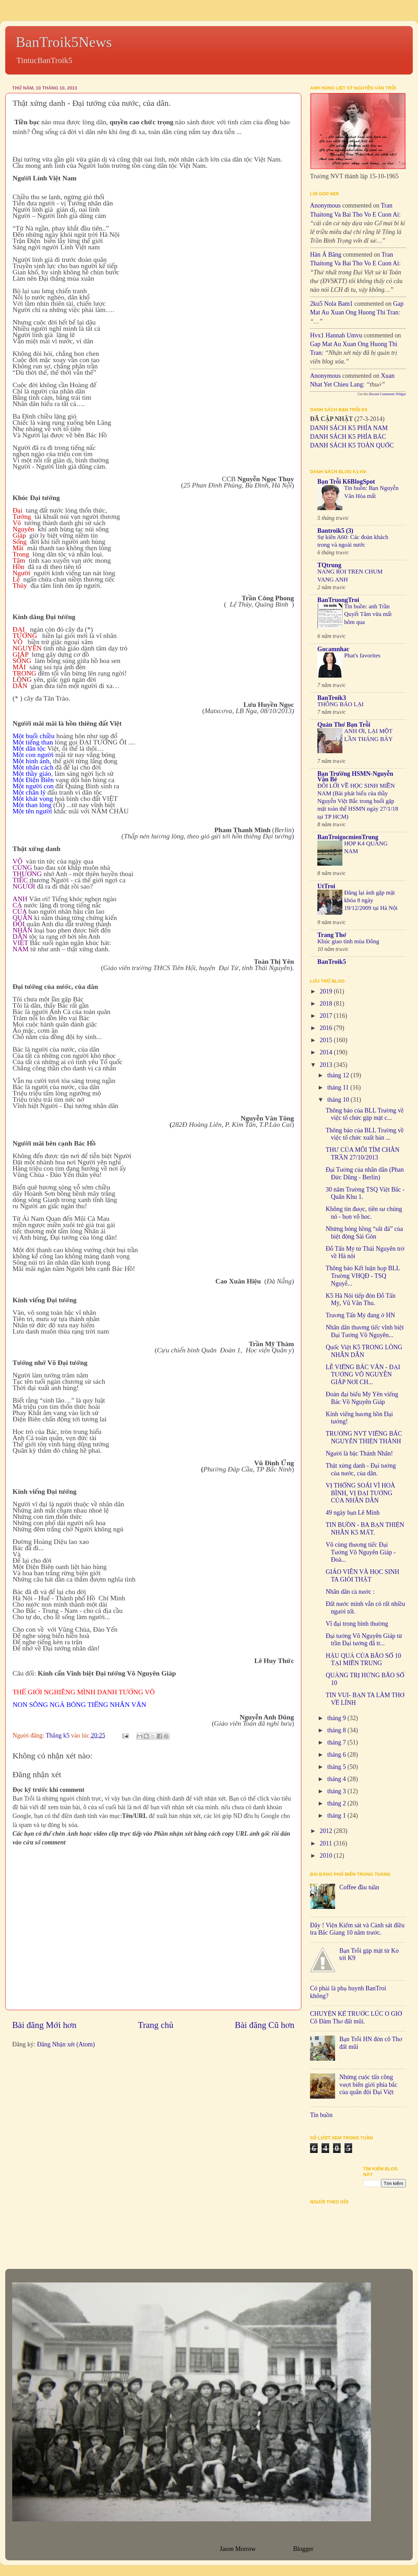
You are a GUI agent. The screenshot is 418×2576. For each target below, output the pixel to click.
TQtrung (329, 565)
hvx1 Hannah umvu (336, 335)
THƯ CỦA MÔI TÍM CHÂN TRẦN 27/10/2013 (363, 1153)
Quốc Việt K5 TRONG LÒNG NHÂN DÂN (364, 1351)
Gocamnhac (333, 649)
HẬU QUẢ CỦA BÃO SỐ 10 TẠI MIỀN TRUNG (363, 1659)
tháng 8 (337, 1730)
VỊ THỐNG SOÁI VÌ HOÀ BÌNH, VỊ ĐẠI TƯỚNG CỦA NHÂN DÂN (360, 1493)
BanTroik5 (331, 961)
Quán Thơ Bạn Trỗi (343, 724)
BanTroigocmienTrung (347, 837)
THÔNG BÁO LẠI (340, 704)
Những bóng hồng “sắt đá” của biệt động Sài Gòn (364, 1232)
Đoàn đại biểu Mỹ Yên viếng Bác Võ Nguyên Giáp (362, 1398)
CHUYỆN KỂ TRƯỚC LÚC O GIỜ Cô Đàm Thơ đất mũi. (356, 2017)
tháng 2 (337, 1803)
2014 (327, 1052)
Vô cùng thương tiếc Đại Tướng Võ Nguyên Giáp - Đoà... (361, 1552)
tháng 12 (338, 1075)
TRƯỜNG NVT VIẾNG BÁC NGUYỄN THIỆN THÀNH (364, 1437)
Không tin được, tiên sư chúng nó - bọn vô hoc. (364, 1212)
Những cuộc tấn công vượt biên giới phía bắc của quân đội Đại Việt (368, 2084)
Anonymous (325, 205)
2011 (327, 1843)
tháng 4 (337, 1778)
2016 (327, 1027)
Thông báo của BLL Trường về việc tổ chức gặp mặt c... (365, 1114)
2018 (327, 1003)
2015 (327, 1040)
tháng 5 (337, 1766)
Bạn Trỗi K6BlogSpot (346, 481)
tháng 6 (337, 1754)
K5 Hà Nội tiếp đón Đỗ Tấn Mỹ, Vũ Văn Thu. (360, 1299)
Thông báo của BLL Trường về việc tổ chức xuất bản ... (365, 1134)
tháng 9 (337, 1718)
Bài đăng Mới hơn (44, 2025)
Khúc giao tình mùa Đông (348, 941)
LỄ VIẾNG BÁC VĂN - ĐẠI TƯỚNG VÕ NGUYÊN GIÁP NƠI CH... (363, 1374)
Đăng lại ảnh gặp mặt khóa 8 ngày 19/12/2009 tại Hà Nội (370, 900)
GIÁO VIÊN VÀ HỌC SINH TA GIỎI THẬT (362, 1575)
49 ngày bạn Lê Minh (353, 1512)
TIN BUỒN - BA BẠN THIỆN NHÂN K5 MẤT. (365, 1528)
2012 (327, 1830)
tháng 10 (338, 1099)
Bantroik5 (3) (335, 530)
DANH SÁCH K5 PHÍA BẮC (348, 436)
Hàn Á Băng (325, 254)
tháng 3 (337, 1791)
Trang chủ (155, 2025)
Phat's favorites (362, 655)
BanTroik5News (64, 42)
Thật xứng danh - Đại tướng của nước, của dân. (361, 1469)
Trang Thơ (331, 934)
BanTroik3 (331, 697)
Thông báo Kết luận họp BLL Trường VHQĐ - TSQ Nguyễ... (363, 1276)
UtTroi (326, 886)
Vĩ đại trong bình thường (357, 1623)
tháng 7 (337, 1742)
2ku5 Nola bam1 (331, 303)
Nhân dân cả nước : (350, 1591)
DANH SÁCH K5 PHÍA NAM (349, 427)
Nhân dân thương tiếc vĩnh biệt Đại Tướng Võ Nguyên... (365, 1331)
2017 (327, 1015)
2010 (327, 1855)
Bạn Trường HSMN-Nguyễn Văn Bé (355, 776)
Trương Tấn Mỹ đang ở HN (360, 1315)
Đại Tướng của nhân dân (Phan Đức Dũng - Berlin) (365, 1173)
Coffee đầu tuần (359, 1887)
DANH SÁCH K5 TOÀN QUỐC (352, 445)
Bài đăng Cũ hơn (264, 2025)
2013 (327, 1064)
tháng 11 (338, 1087)
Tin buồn (321, 2114)
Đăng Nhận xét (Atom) (66, 2044)
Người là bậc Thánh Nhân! (359, 1453)
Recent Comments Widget (387, 394)
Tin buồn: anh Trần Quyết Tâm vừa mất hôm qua (368, 614)
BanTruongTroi (338, 599)
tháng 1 (337, 1815)
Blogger (303, 2548)
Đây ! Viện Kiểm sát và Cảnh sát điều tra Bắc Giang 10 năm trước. (357, 1929)
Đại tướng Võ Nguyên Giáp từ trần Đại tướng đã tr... (364, 1639)
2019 (327, 991)
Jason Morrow (237, 2548)
